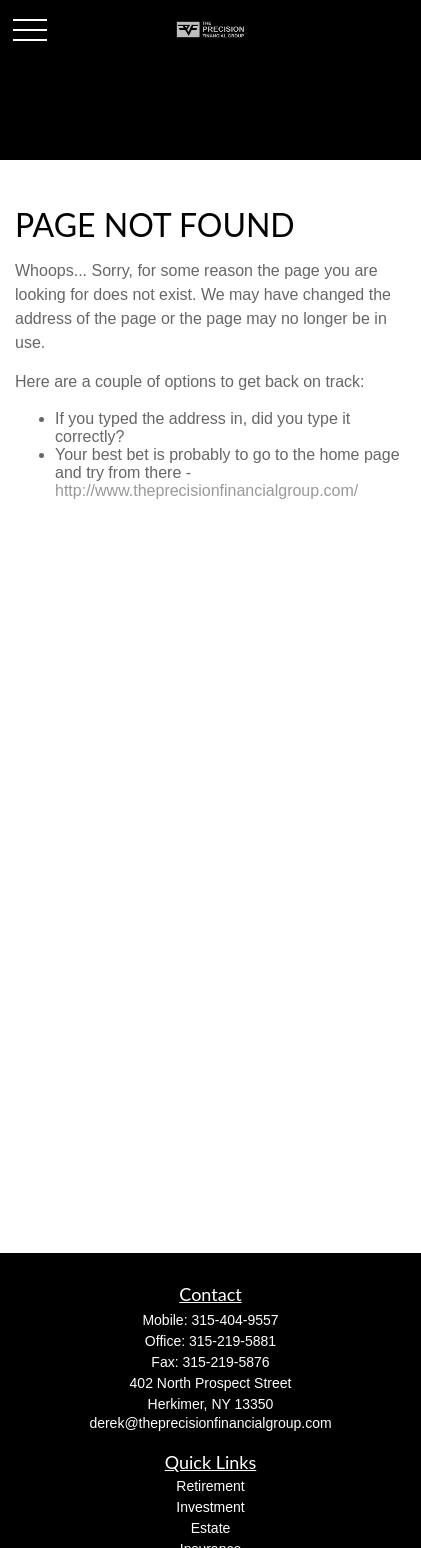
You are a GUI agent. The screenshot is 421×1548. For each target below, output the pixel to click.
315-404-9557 (234, 1320)
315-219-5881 (232, 1341)
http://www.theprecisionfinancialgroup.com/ (206, 490)
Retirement (210, 1486)
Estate (211, 1528)
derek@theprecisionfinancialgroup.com (210, 1423)
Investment (210, 1507)
